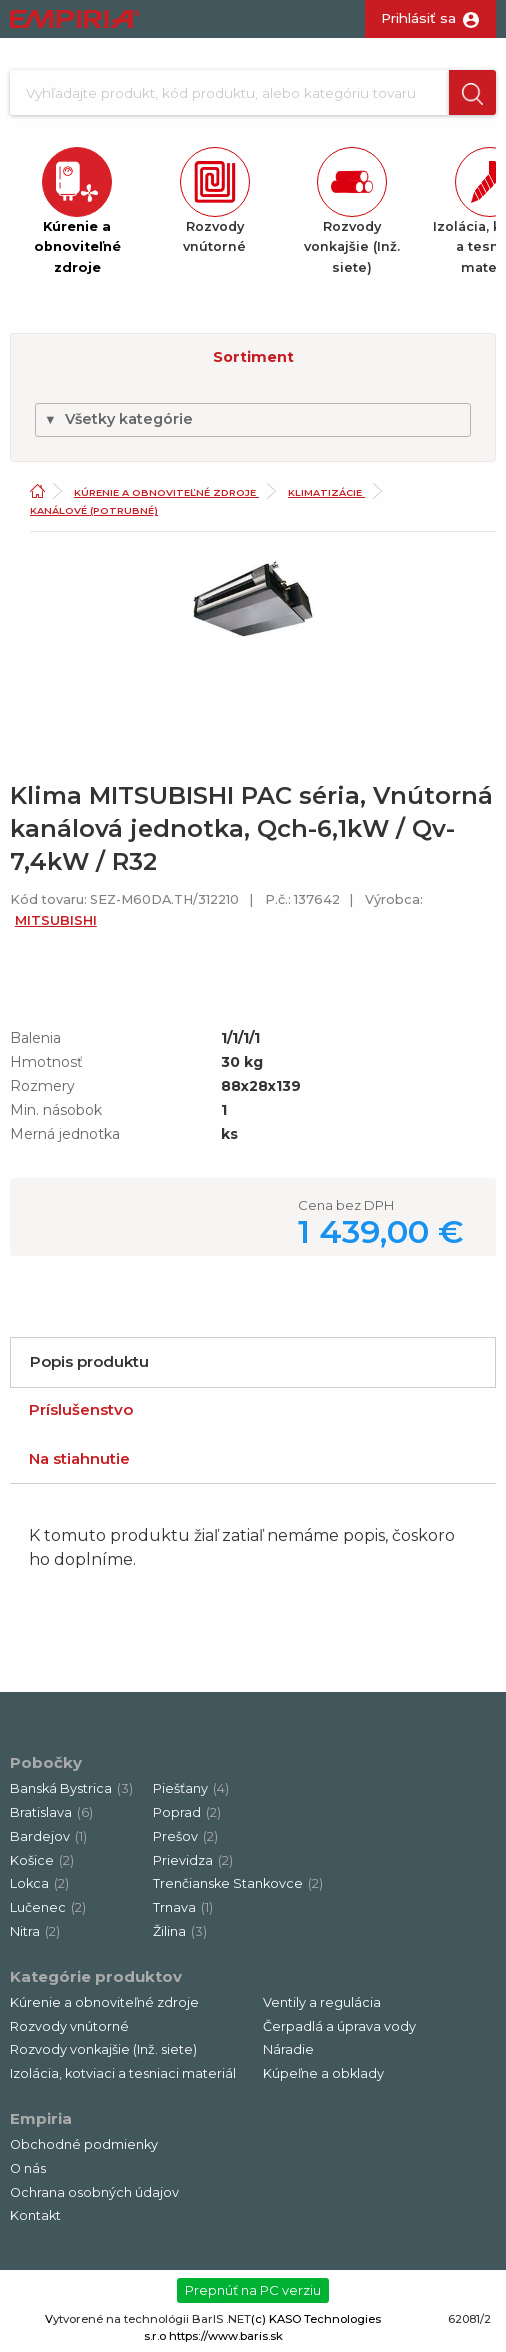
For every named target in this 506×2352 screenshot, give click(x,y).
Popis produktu (89, 1361)
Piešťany (191, 1788)
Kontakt (35, 2215)
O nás (28, 2168)
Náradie (288, 2049)
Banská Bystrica (71, 1788)
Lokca (39, 1883)
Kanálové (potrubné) (94, 510)
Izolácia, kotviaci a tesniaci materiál (123, 2073)
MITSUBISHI (56, 920)
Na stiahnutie (79, 1458)
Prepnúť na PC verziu (253, 2290)
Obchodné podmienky (84, 2144)
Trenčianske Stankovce (238, 1883)
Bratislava (51, 1812)
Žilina (180, 1931)
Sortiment (253, 357)
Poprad (187, 1812)
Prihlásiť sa (418, 18)
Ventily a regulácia (322, 2002)
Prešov (185, 1836)
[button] (472, 92)
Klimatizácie (326, 492)
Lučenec (48, 1907)
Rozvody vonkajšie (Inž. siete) (103, 2049)
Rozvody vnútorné (69, 2026)
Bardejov (48, 1836)
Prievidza (193, 1860)
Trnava (183, 1907)
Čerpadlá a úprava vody (339, 2026)
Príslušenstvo (81, 1409)
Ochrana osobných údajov (94, 2192)
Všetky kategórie (118, 419)
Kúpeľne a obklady (323, 2073)
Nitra (35, 1931)
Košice (42, 1860)
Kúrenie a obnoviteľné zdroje (166, 492)
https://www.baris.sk (226, 2336)
